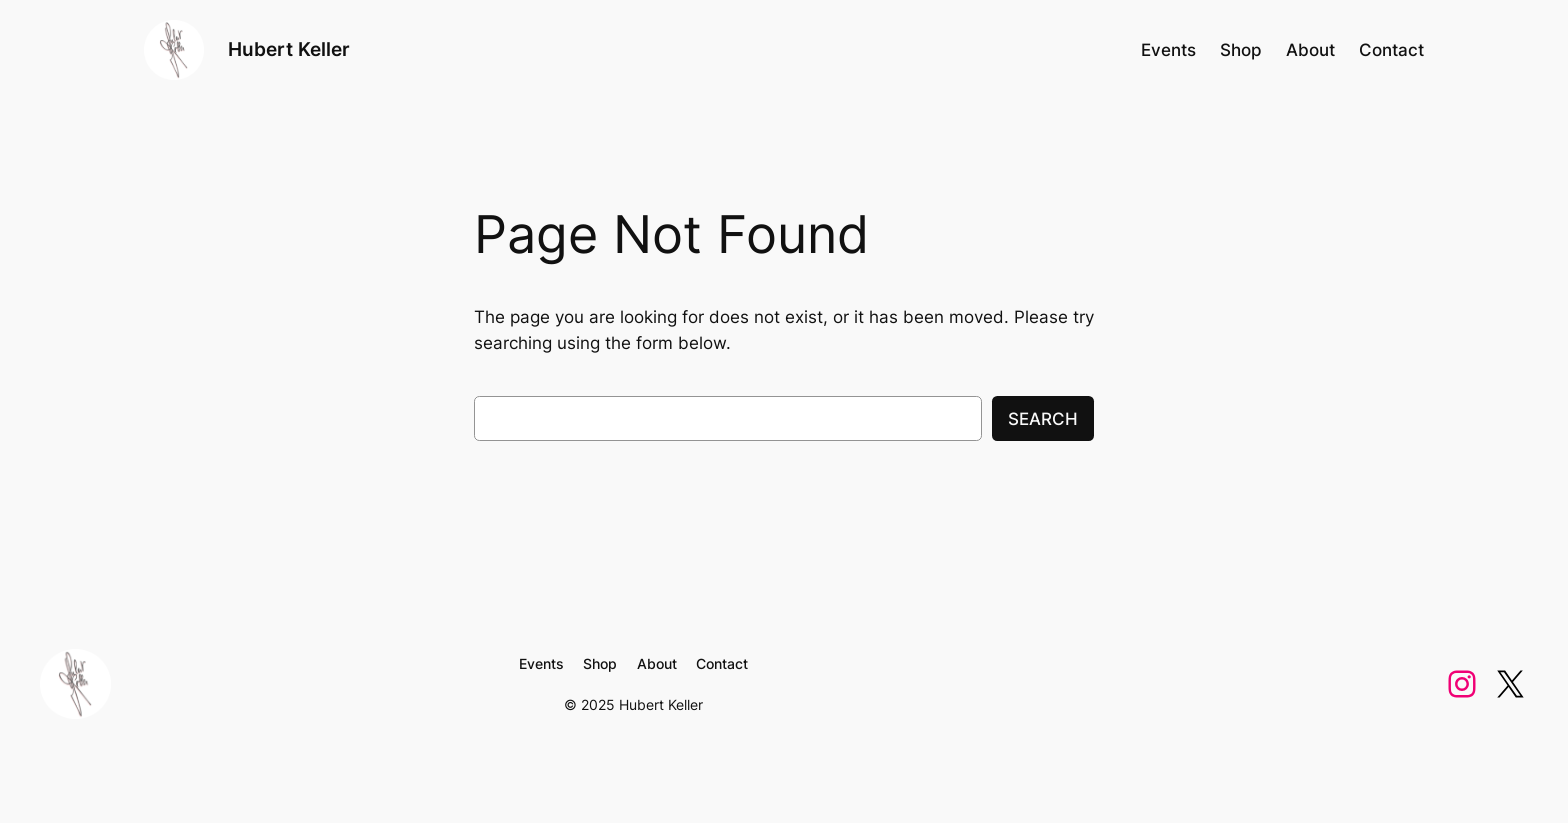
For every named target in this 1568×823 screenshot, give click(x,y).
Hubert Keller (289, 49)
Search (1043, 419)
